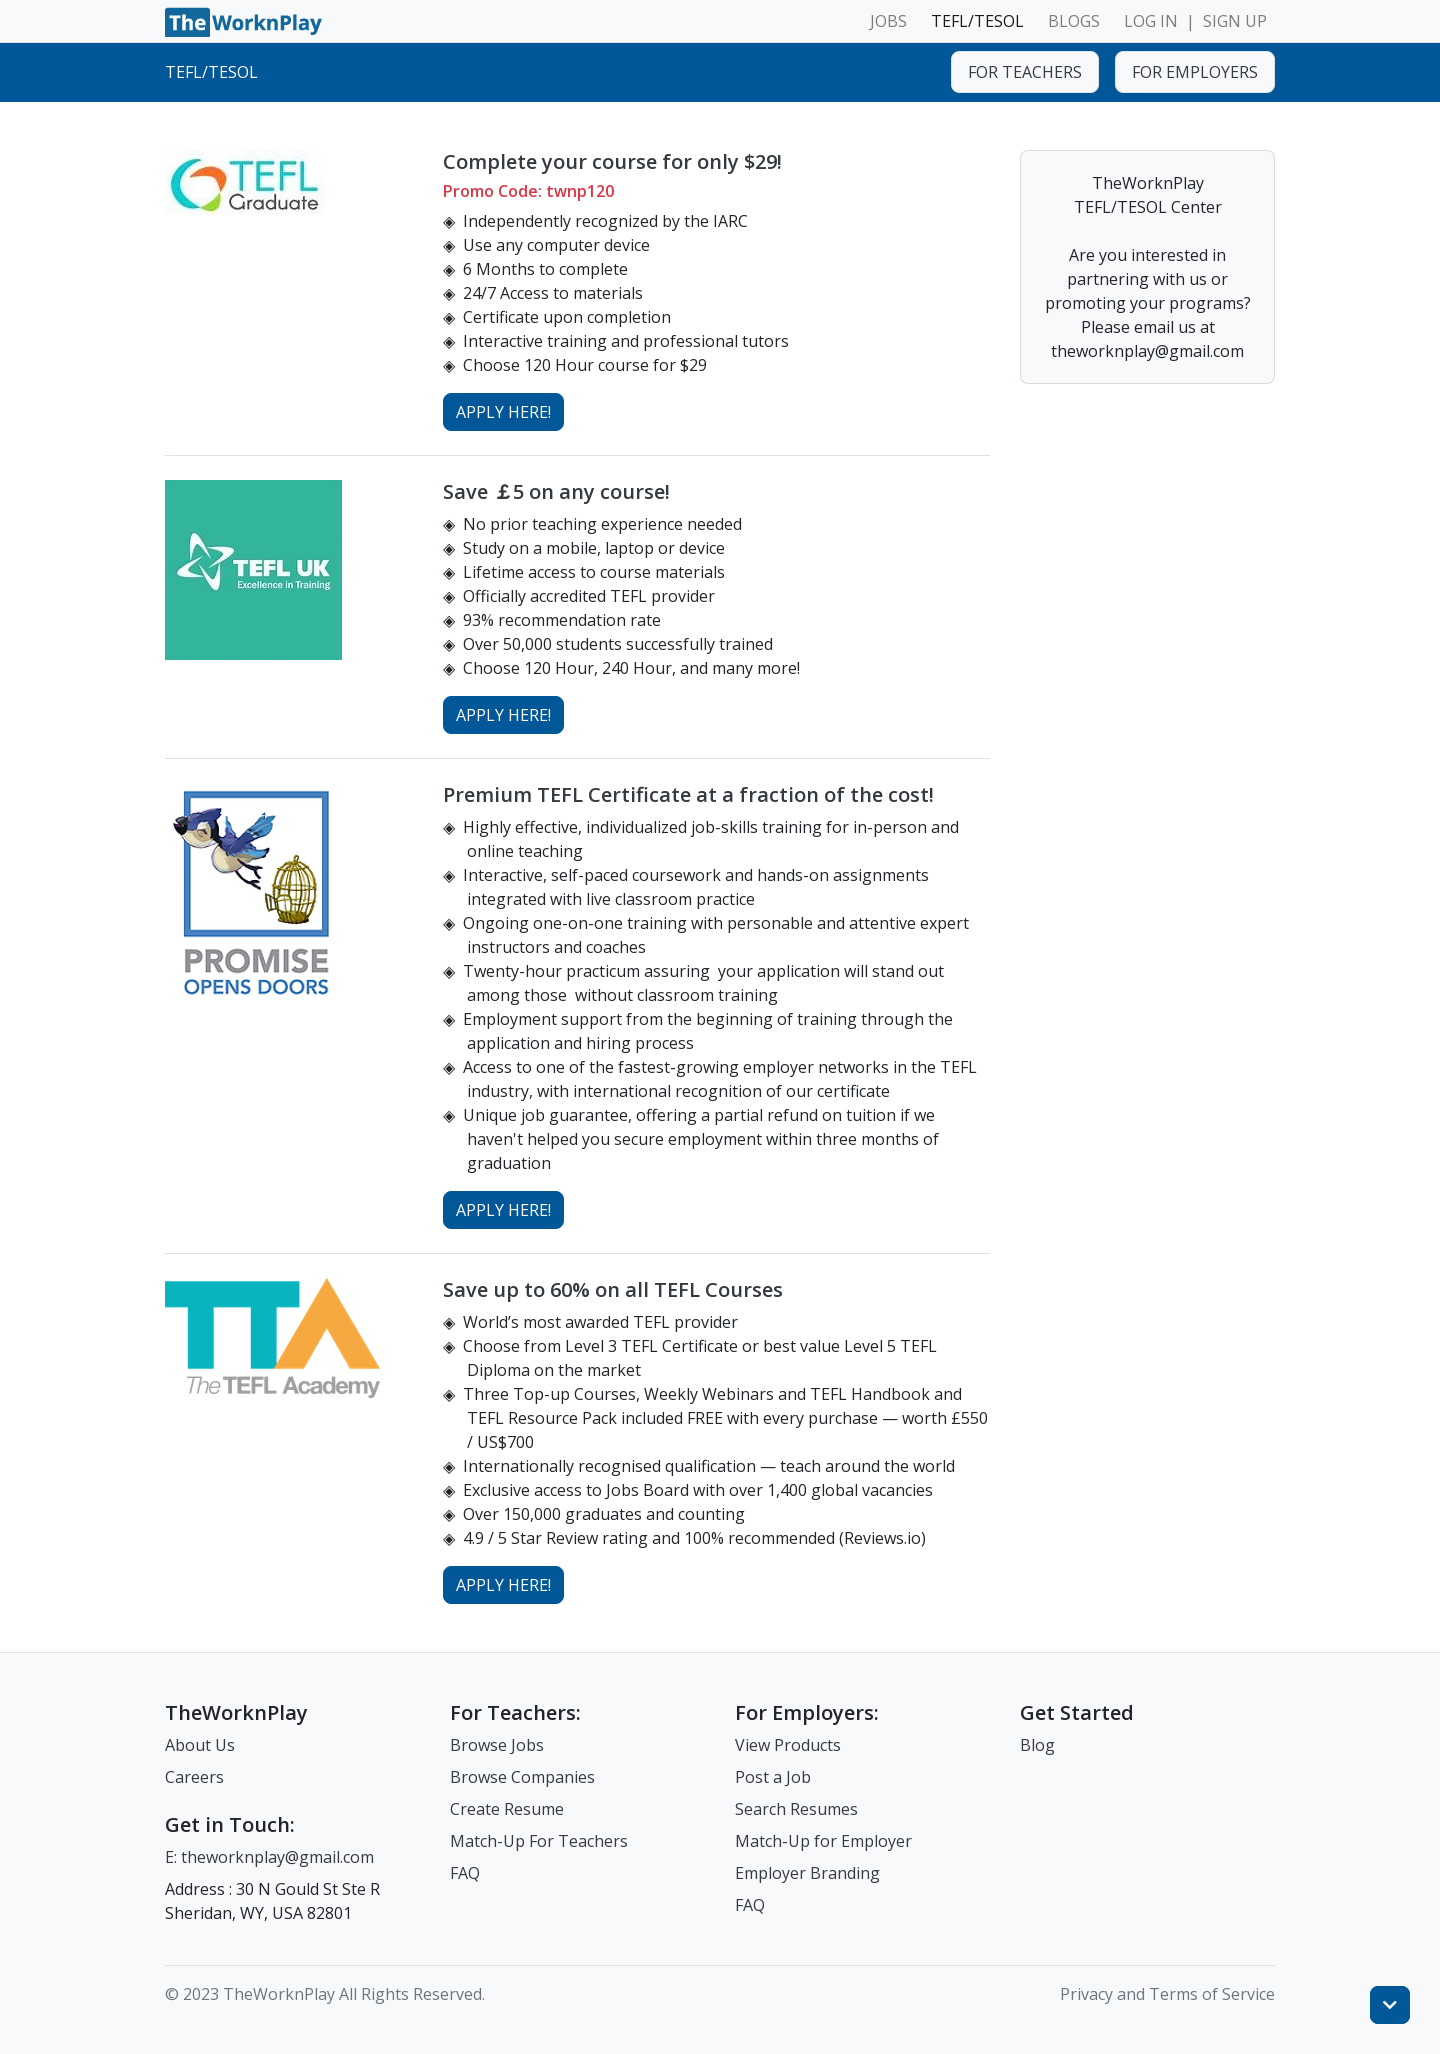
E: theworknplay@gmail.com (269, 1857)
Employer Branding (807, 1873)
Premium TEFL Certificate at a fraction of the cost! (688, 794)
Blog (1037, 1745)
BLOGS (1074, 21)
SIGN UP (1235, 21)
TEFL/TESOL (977, 21)
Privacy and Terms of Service (1167, 1994)
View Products (788, 1745)
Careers (194, 1777)
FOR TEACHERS (1025, 72)
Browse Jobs (497, 1745)
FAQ (465, 1873)
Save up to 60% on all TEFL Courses (613, 1289)
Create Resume (507, 1809)
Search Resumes (796, 1809)
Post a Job (773, 1777)
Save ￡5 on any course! (556, 491)
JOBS (888, 21)
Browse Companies (522, 1777)
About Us (200, 1745)
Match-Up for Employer (823, 1841)
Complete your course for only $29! (612, 161)
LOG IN (1151, 21)
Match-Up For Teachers (539, 1841)
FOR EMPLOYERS (1195, 72)
